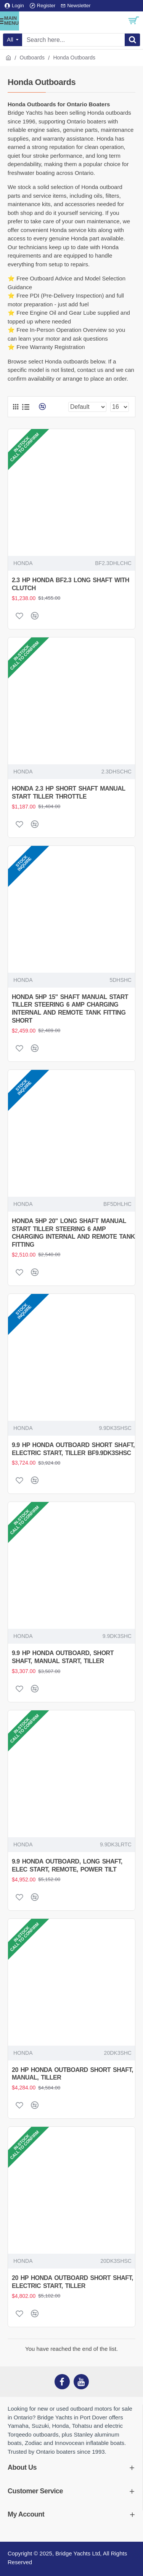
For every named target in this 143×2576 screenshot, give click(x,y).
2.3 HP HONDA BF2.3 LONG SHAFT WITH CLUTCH (70, 584)
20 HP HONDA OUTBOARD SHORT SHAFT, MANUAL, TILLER (72, 2074)
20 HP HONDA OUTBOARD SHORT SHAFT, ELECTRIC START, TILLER (72, 2282)
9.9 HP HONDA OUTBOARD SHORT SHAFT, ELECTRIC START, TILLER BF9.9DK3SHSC (73, 1449)
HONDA (23, 563)
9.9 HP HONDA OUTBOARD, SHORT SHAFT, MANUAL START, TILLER (63, 1657)
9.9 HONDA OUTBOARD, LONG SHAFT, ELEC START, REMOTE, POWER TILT (67, 1865)
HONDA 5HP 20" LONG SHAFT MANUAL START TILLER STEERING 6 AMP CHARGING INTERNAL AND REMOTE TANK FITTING (73, 1233)
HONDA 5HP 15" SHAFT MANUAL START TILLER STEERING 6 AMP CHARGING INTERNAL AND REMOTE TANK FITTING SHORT (70, 1009)
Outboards (32, 57)
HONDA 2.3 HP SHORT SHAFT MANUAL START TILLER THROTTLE (68, 792)
